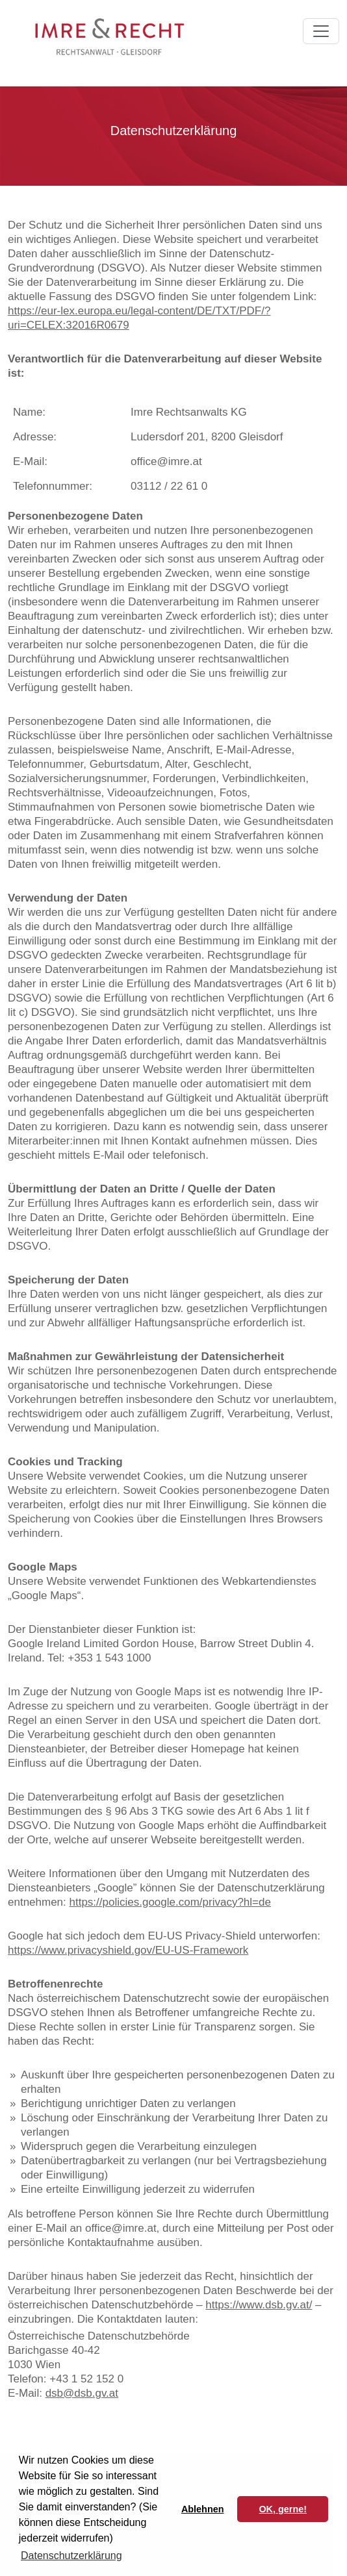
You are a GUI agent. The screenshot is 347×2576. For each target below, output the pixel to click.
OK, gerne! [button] (283, 2509)
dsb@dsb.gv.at (81, 2393)
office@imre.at (166, 461)
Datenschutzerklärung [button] (71, 2555)
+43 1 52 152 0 (86, 2379)
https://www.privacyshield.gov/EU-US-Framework (128, 1950)
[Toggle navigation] (321, 31)
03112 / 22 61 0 (169, 486)
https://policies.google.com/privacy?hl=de (170, 1902)
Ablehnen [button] (202, 2509)
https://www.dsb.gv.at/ (258, 2305)
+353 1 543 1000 (109, 1658)
